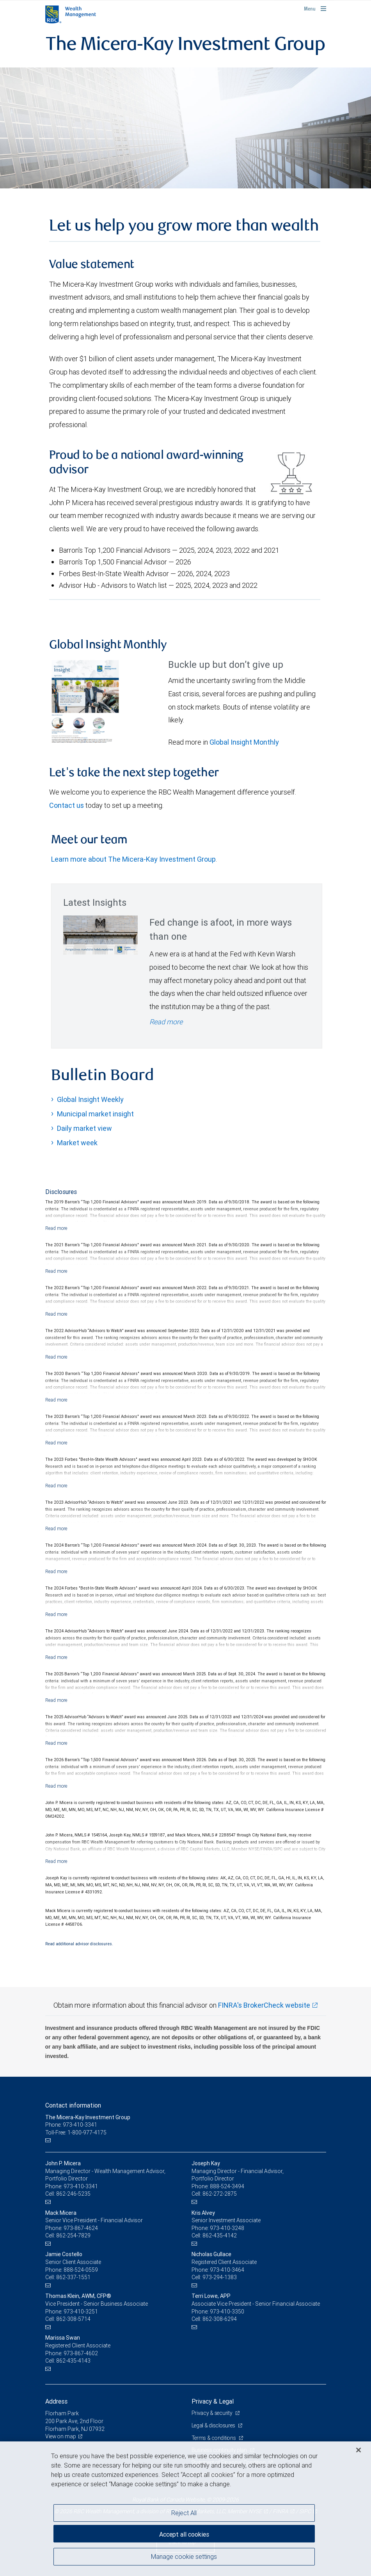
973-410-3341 (81, 2186)
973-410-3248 (227, 2228)
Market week (77, 1142)
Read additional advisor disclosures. (79, 1943)
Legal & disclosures (214, 2425)
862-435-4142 (219, 2235)
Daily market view (84, 1128)
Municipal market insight (95, 1113)
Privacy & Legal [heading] (213, 2401)
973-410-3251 (81, 2311)
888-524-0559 (81, 2269)
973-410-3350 (227, 2311)
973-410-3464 (227, 2269)
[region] (185, 2508)
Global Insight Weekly (90, 1099)
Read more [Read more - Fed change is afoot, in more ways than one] (166, 1021)
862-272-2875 (219, 2193)
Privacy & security (213, 2412)
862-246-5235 (73, 2193)
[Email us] (49, 2140)
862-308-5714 (73, 2318)
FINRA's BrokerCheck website (264, 2005)
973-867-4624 (81, 2228)
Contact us (66, 805)
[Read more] (56, 1228)
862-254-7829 (73, 2235)
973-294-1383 (219, 2277)
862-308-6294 (219, 2318)
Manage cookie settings (184, 2558)
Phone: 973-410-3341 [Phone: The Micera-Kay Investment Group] (71, 2124)
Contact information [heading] (73, 2105)
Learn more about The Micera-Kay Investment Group (133, 859)
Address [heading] (56, 2401)
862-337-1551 (73, 2277)
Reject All (184, 2513)
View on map (61, 2436)
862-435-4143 (73, 2360)
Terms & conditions (215, 2437)
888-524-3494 (227, 2186)
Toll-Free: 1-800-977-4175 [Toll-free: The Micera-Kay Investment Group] (76, 2132)
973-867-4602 (81, 2353)
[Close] (358, 2450)
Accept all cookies (184, 2533)
